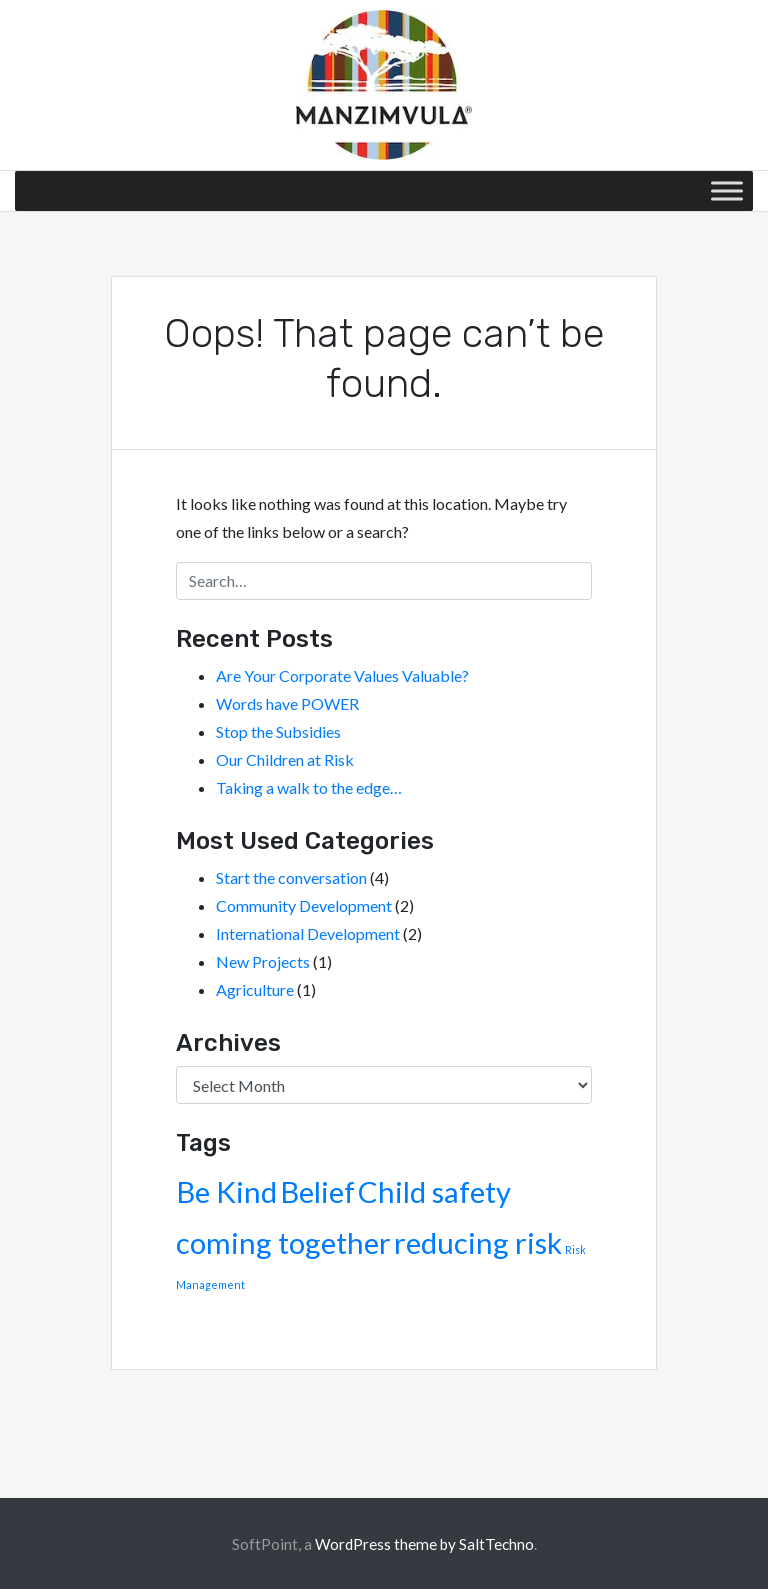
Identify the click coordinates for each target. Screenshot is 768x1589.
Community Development (304, 905)
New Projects (263, 961)
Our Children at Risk (285, 759)
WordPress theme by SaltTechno (424, 1544)
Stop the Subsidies (278, 731)
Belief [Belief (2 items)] (317, 1191)
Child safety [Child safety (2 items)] (434, 1191)
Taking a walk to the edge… (309, 787)
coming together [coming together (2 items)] (283, 1242)
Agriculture (255, 989)
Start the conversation (291, 877)
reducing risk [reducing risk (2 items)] (478, 1242)
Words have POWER (287, 703)
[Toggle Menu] (727, 190)
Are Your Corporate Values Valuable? (342, 675)
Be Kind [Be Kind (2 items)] (226, 1191)
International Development (308, 933)
